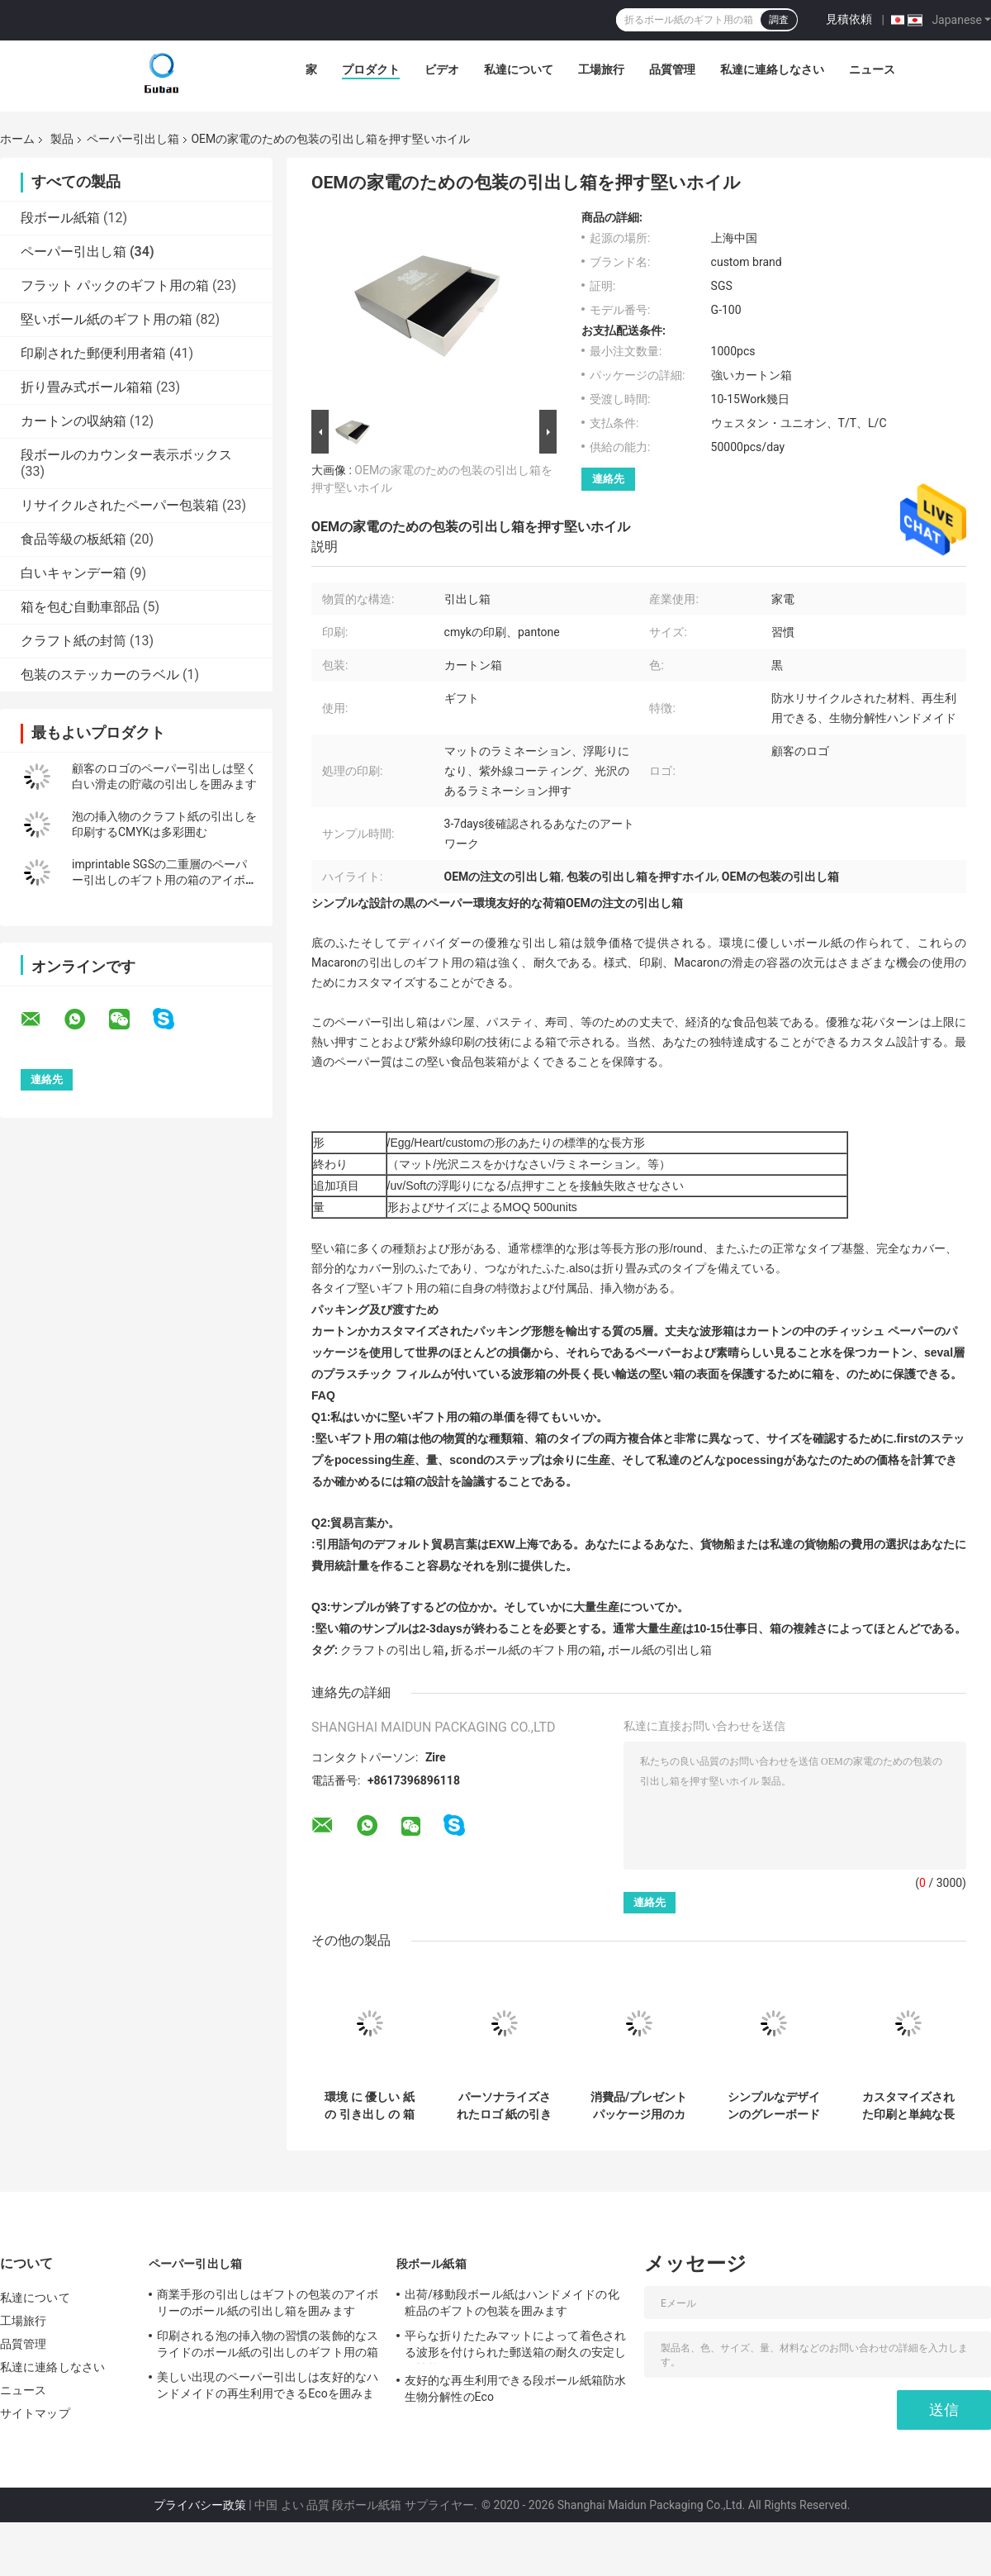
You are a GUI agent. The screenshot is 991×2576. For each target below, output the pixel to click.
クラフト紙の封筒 (73, 641)
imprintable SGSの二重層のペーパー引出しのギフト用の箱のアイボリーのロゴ (164, 880)
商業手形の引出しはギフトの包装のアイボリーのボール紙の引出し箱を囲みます (267, 2302)
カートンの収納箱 (73, 421)
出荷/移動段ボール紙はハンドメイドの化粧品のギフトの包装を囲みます (512, 2302)
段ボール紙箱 (60, 218)
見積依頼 (849, 19)
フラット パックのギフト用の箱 (115, 285)
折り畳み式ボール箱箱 (87, 387)
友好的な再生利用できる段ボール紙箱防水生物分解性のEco (515, 2388)
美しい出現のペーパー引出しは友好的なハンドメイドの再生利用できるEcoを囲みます (267, 2387)
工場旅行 (601, 69)
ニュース (872, 69)
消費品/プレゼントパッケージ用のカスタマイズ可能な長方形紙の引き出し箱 (638, 2106)
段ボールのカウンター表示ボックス (126, 455)
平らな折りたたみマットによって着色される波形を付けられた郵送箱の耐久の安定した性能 (515, 2346)
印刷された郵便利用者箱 (93, 353)
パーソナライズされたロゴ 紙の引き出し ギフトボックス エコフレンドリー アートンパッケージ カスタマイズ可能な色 (504, 2106)
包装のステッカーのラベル (100, 674)
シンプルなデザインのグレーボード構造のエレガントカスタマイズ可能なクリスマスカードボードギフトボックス (774, 2106)
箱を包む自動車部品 (80, 607)
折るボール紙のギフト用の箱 (526, 1649)
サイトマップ (35, 2413)
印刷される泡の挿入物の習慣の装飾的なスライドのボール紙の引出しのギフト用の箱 (267, 2344)
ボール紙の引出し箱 (660, 1649)
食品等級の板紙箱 (73, 539)
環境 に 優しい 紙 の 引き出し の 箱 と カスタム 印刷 (369, 2106)
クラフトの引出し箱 (392, 1649)
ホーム (17, 138)
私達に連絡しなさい (772, 69)
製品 (61, 138)
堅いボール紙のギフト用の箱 (106, 319)
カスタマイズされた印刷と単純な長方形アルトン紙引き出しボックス (908, 2106)
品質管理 (672, 69)
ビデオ (441, 69)
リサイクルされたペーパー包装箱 (120, 505)
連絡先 (608, 479)
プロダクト (371, 69)
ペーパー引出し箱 (133, 138)
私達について (518, 69)
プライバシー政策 (200, 2505)
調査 (779, 20)
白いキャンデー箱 (73, 573)
